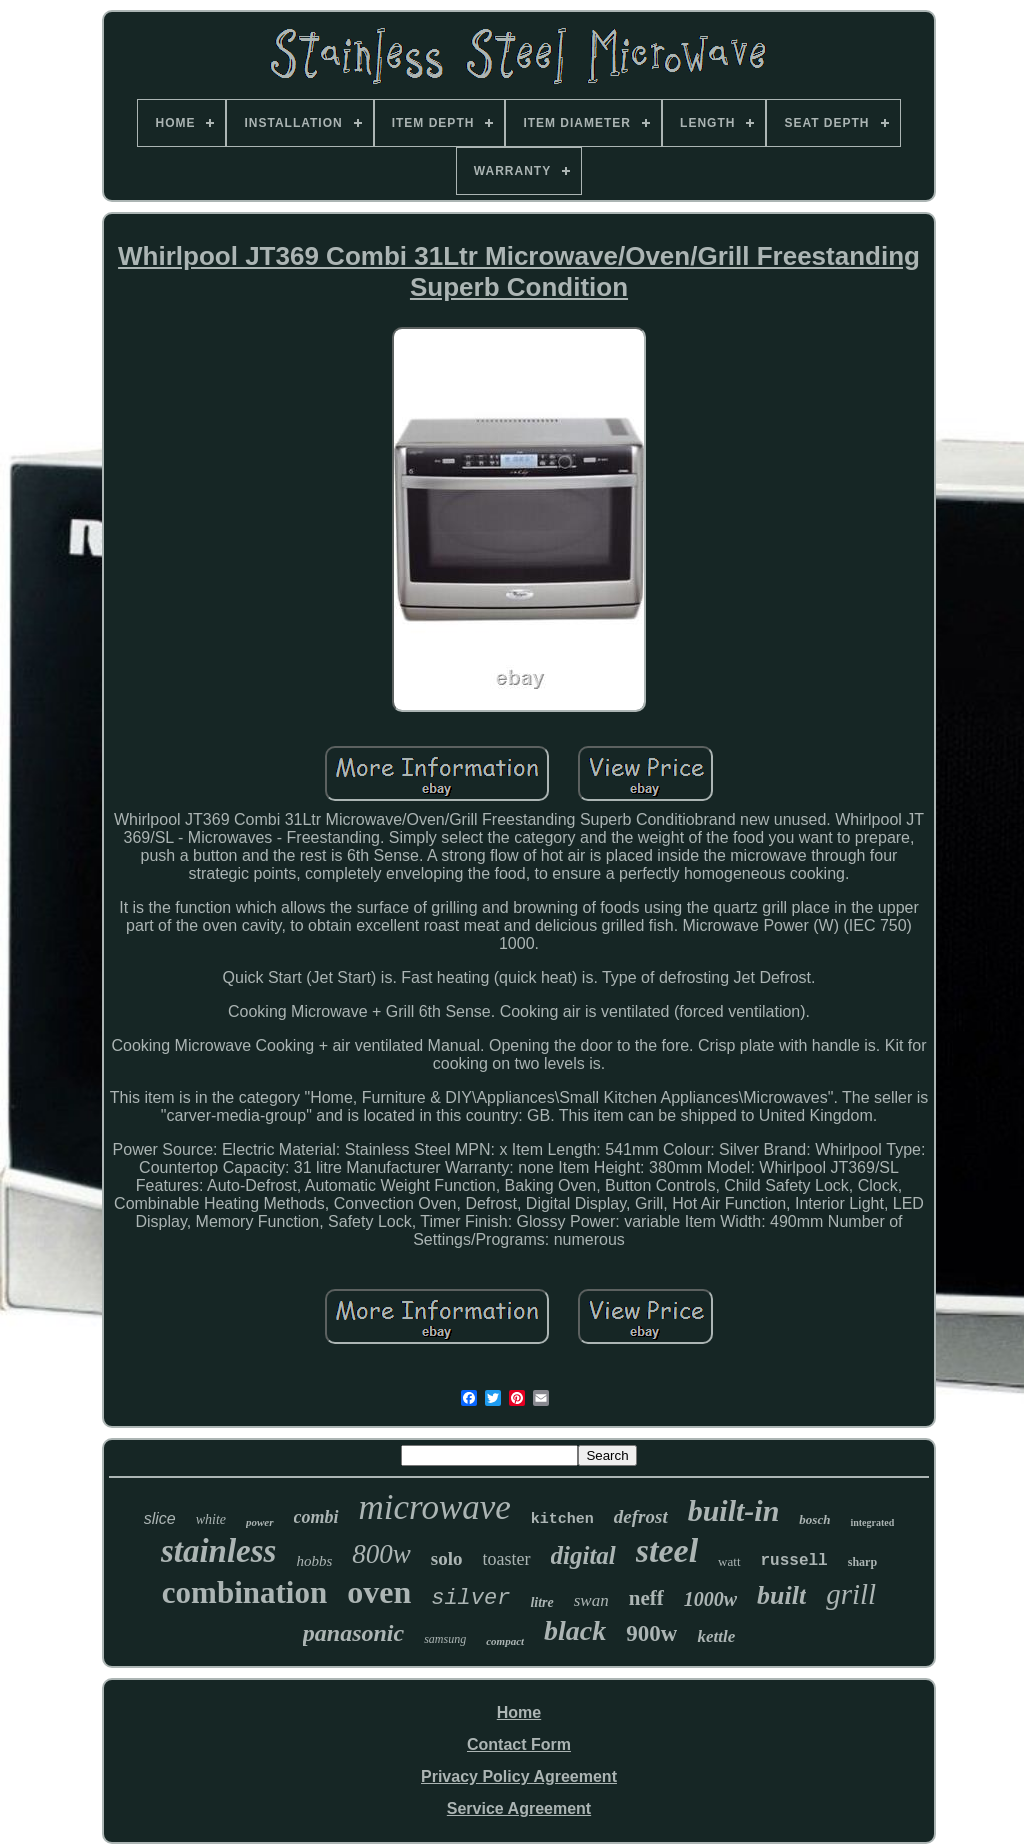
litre (541, 1602)
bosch (814, 1519)
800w (381, 1554)
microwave (435, 1507)
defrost (641, 1516)
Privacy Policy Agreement (519, 1776)
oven (379, 1592)
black (575, 1630)
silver (470, 1598)
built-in (734, 1510)
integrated (872, 1522)
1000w (710, 1599)
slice (160, 1518)
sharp (862, 1562)
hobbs (314, 1561)
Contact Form (519, 1744)
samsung (445, 1639)
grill (851, 1594)
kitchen (562, 1519)
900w (651, 1633)
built (781, 1595)
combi (316, 1517)
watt (729, 1561)
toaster (507, 1559)
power (260, 1522)
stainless (219, 1551)
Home (519, 1712)
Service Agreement (519, 1808)
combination (244, 1592)
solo (447, 1558)
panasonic (353, 1633)
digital (583, 1555)
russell (794, 1561)
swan (591, 1600)
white (211, 1519)
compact (505, 1641)
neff (646, 1598)
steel (667, 1550)
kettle (716, 1636)
